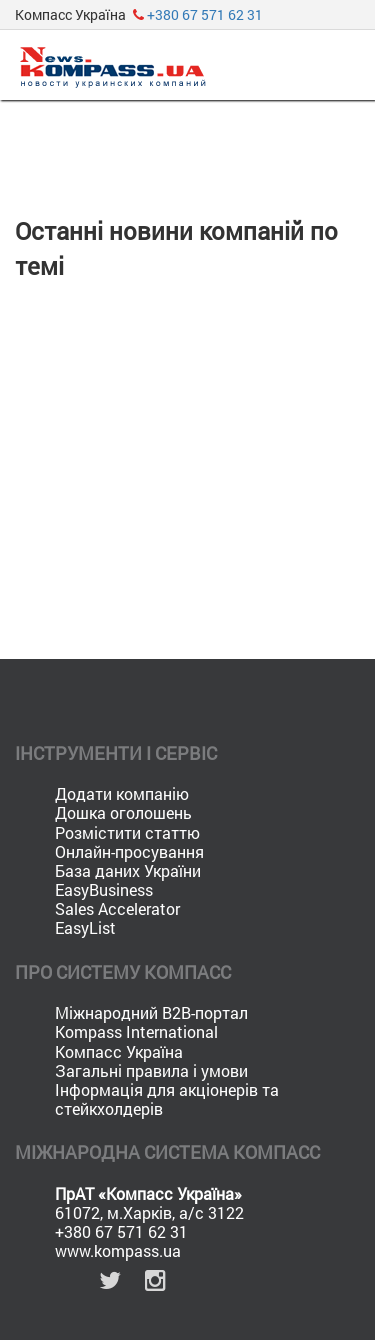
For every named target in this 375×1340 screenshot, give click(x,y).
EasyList (85, 927)
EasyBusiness (104, 889)
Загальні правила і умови (151, 1070)
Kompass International (136, 1031)
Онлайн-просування (129, 851)
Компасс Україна (119, 1051)
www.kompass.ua (118, 1250)
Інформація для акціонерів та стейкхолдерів (167, 1099)
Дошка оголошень (123, 812)
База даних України (128, 870)
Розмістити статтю (127, 832)
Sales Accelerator (117, 908)
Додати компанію (122, 793)
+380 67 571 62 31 (205, 14)
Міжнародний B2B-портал (151, 1012)
